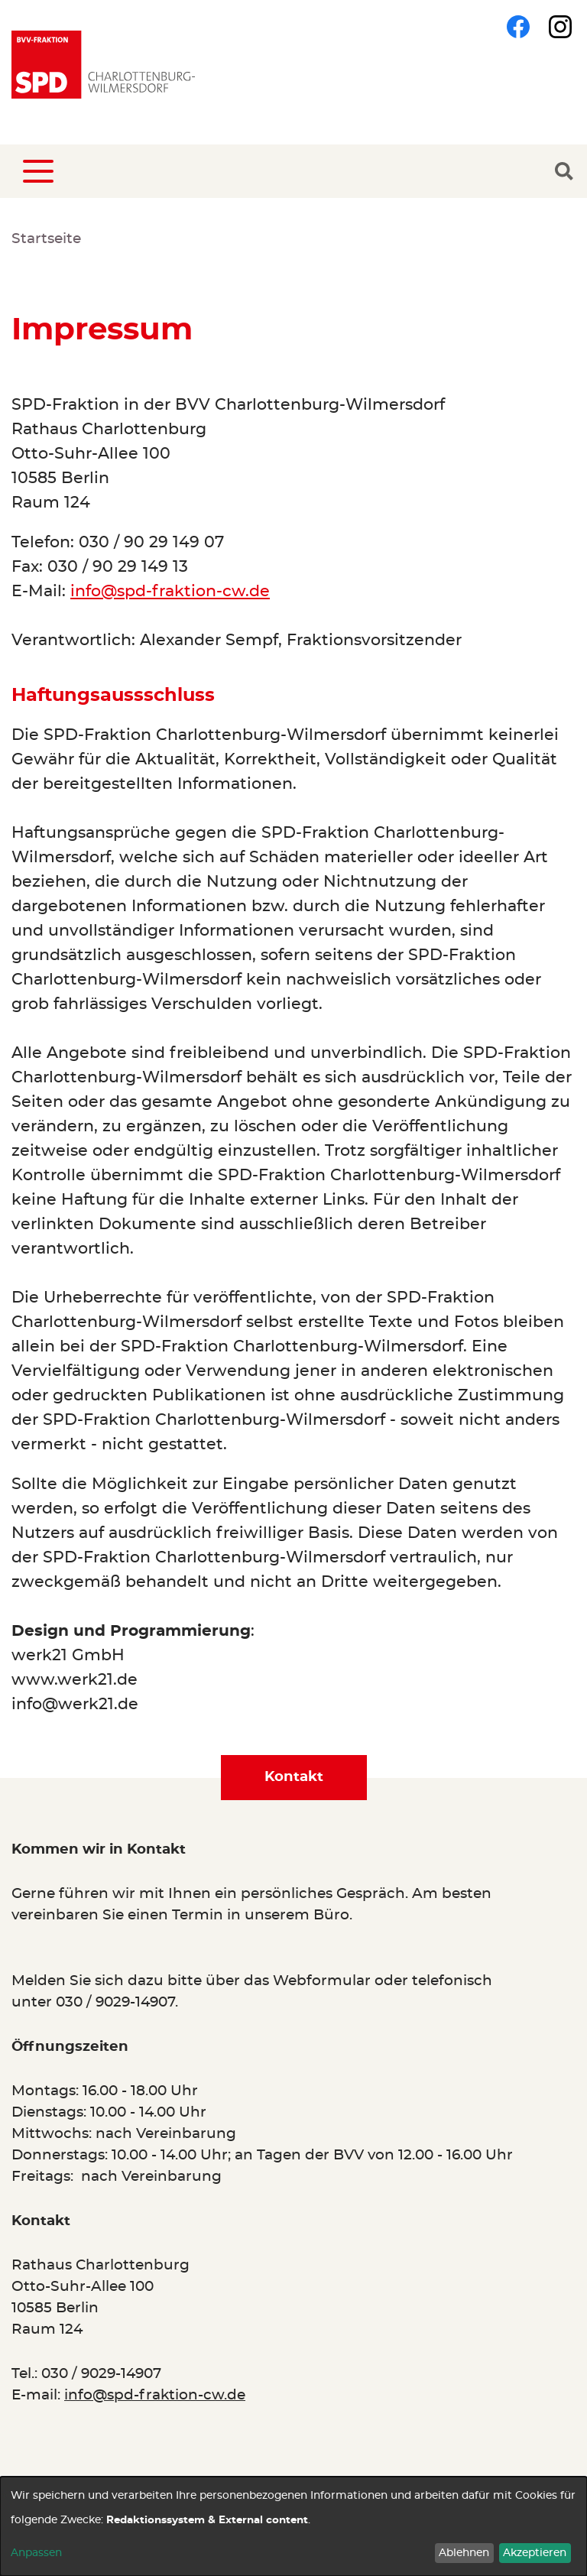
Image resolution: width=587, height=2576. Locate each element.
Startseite (46, 239)
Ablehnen (464, 2553)
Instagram (560, 26)
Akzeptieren (534, 2553)
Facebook (518, 26)
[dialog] (293, 2526)
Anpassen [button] (36, 2553)
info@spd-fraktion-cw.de (170, 591)
